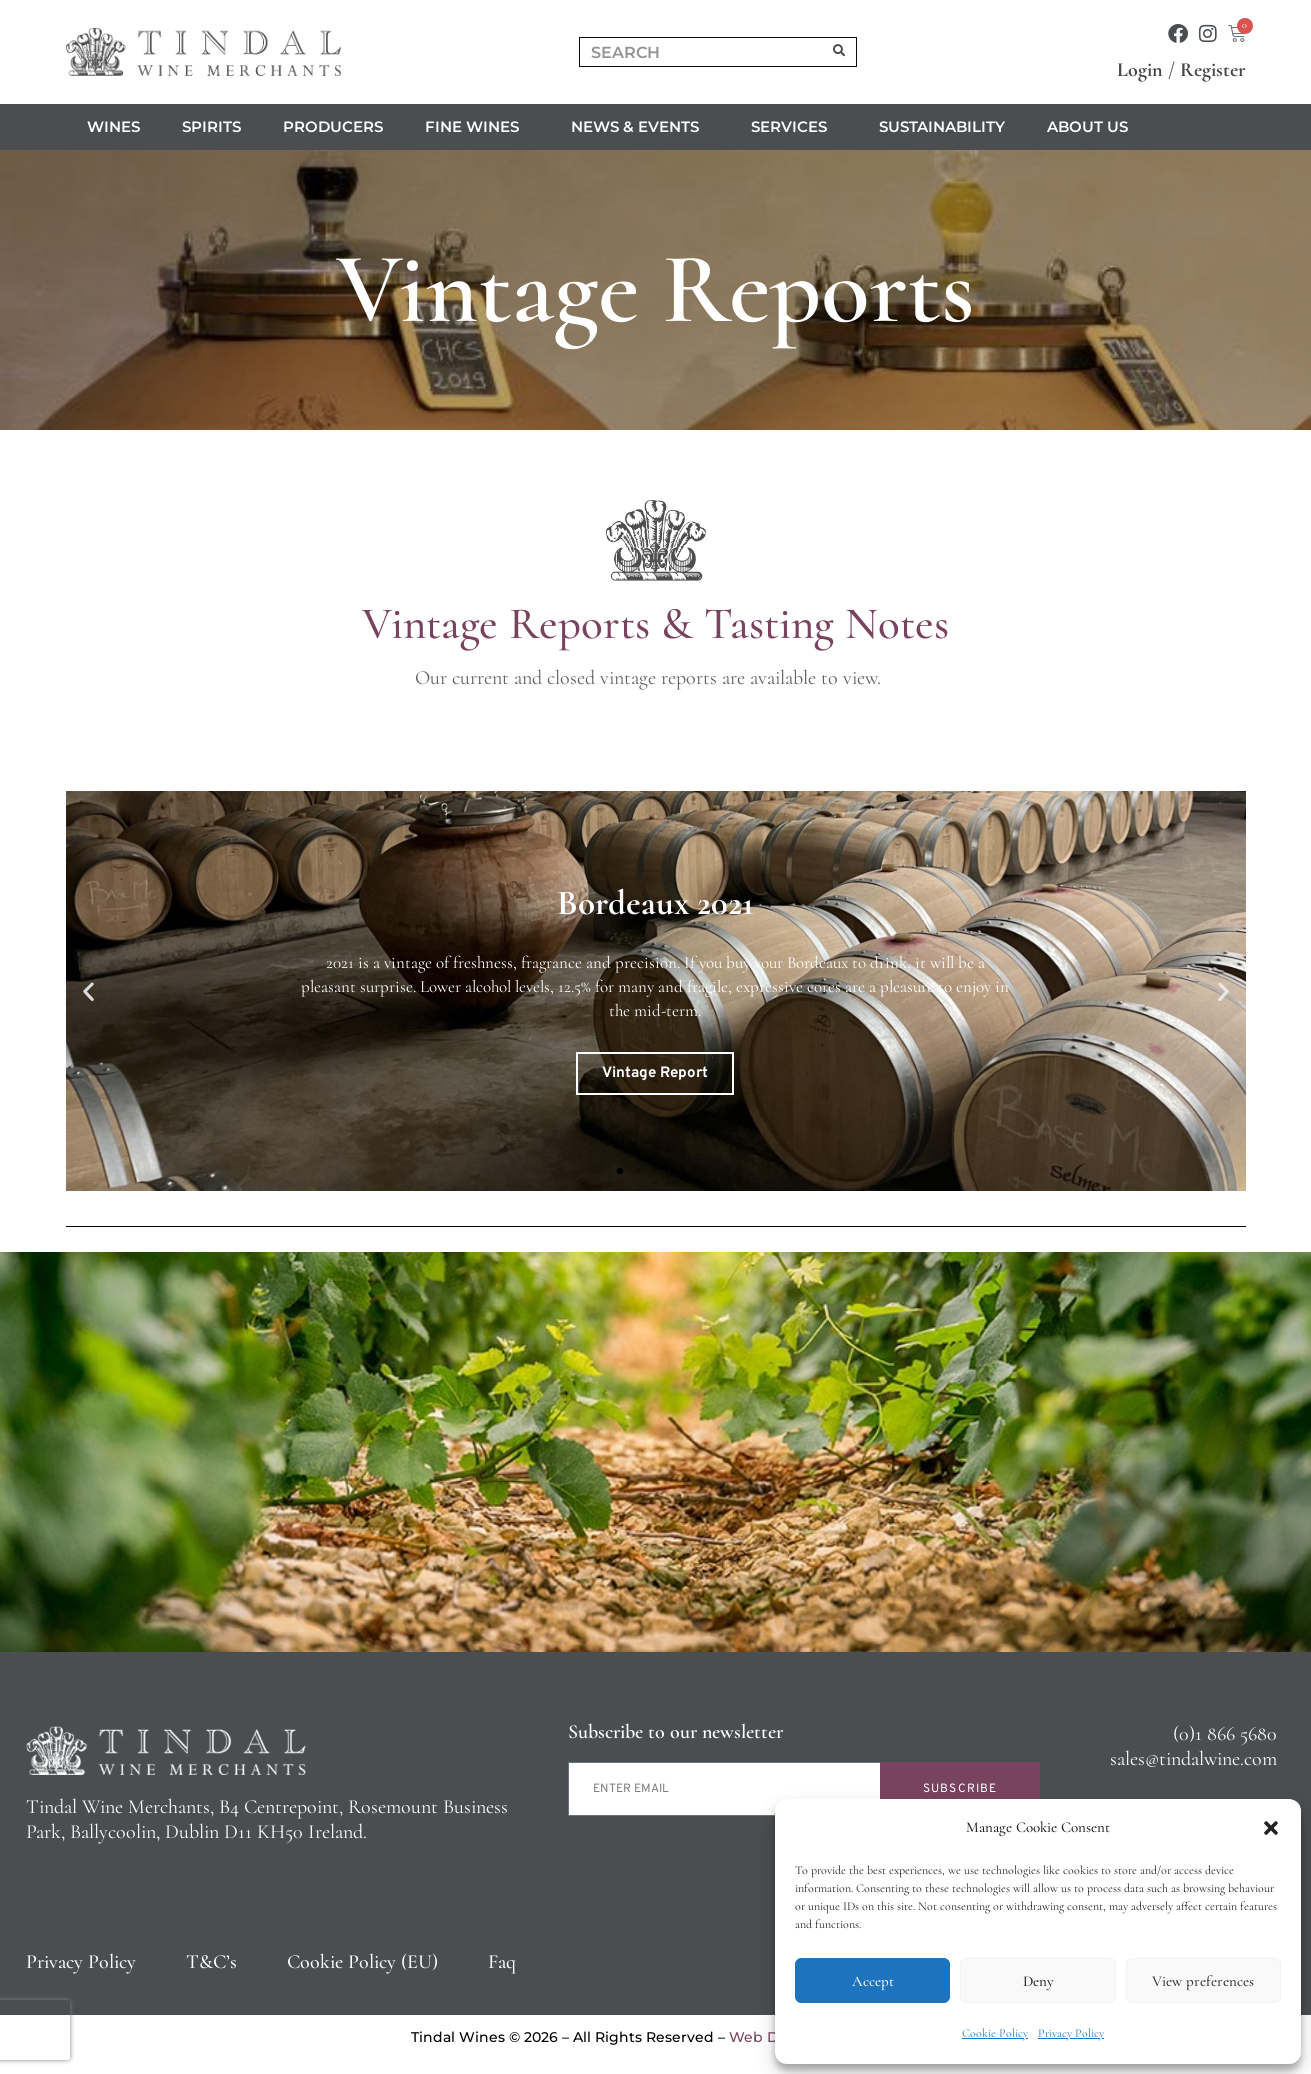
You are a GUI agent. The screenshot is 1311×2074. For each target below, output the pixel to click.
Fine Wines (477, 127)
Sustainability (942, 126)
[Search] (839, 52)
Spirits (211, 126)
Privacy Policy (1071, 2033)
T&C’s (211, 1962)
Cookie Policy (995, 2033)
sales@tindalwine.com (1193, 1759)
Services (794, 127)
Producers (333, 126)
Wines (113, 126)
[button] (1271, 1828)
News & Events (640, 127)
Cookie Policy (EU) (362, 1962)
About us (1092, 127)
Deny (1038, 1981)
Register (1213, 70)
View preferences (1203, 1981)
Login (1140, 70)
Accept (873, 1981)
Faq (502, 1962)
